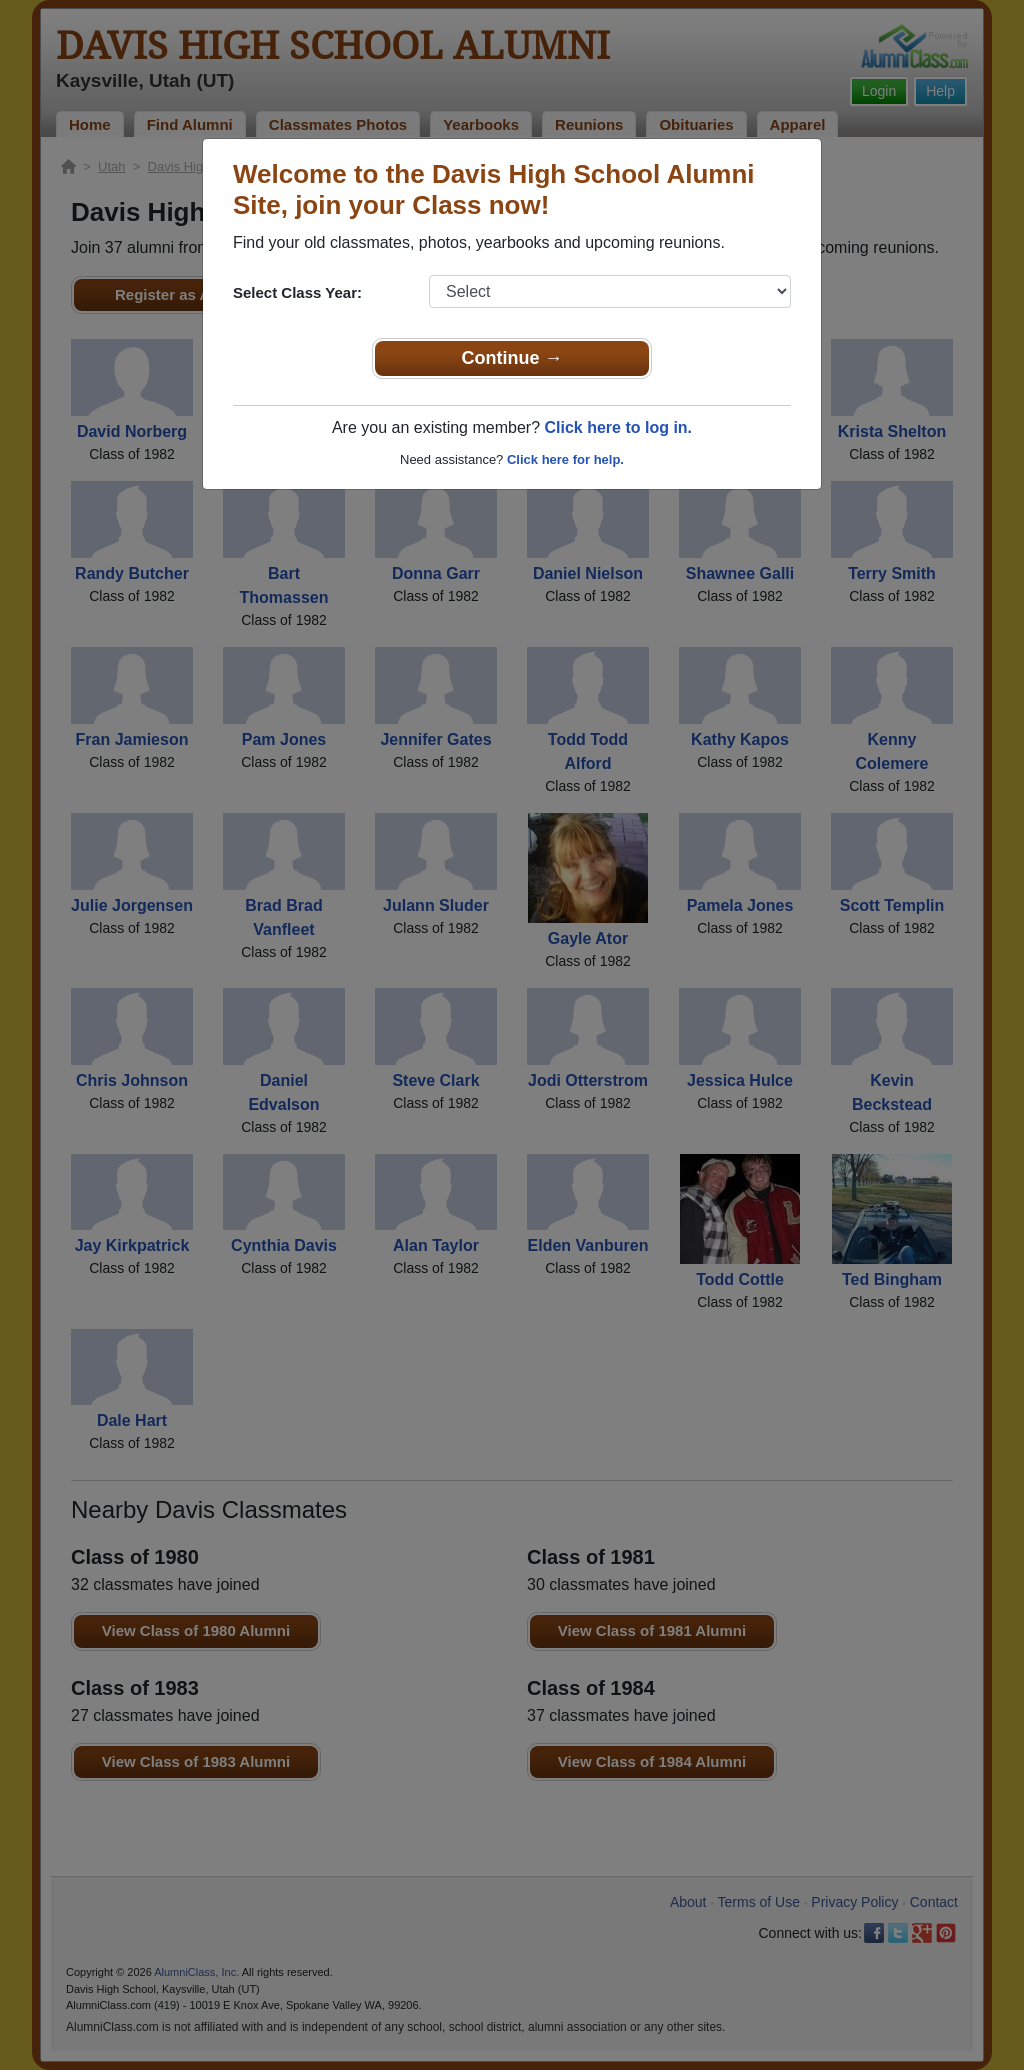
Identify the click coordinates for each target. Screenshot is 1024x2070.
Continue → (512, 358)
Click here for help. (565, 459)
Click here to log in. (618, 427)
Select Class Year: (297, 292)
